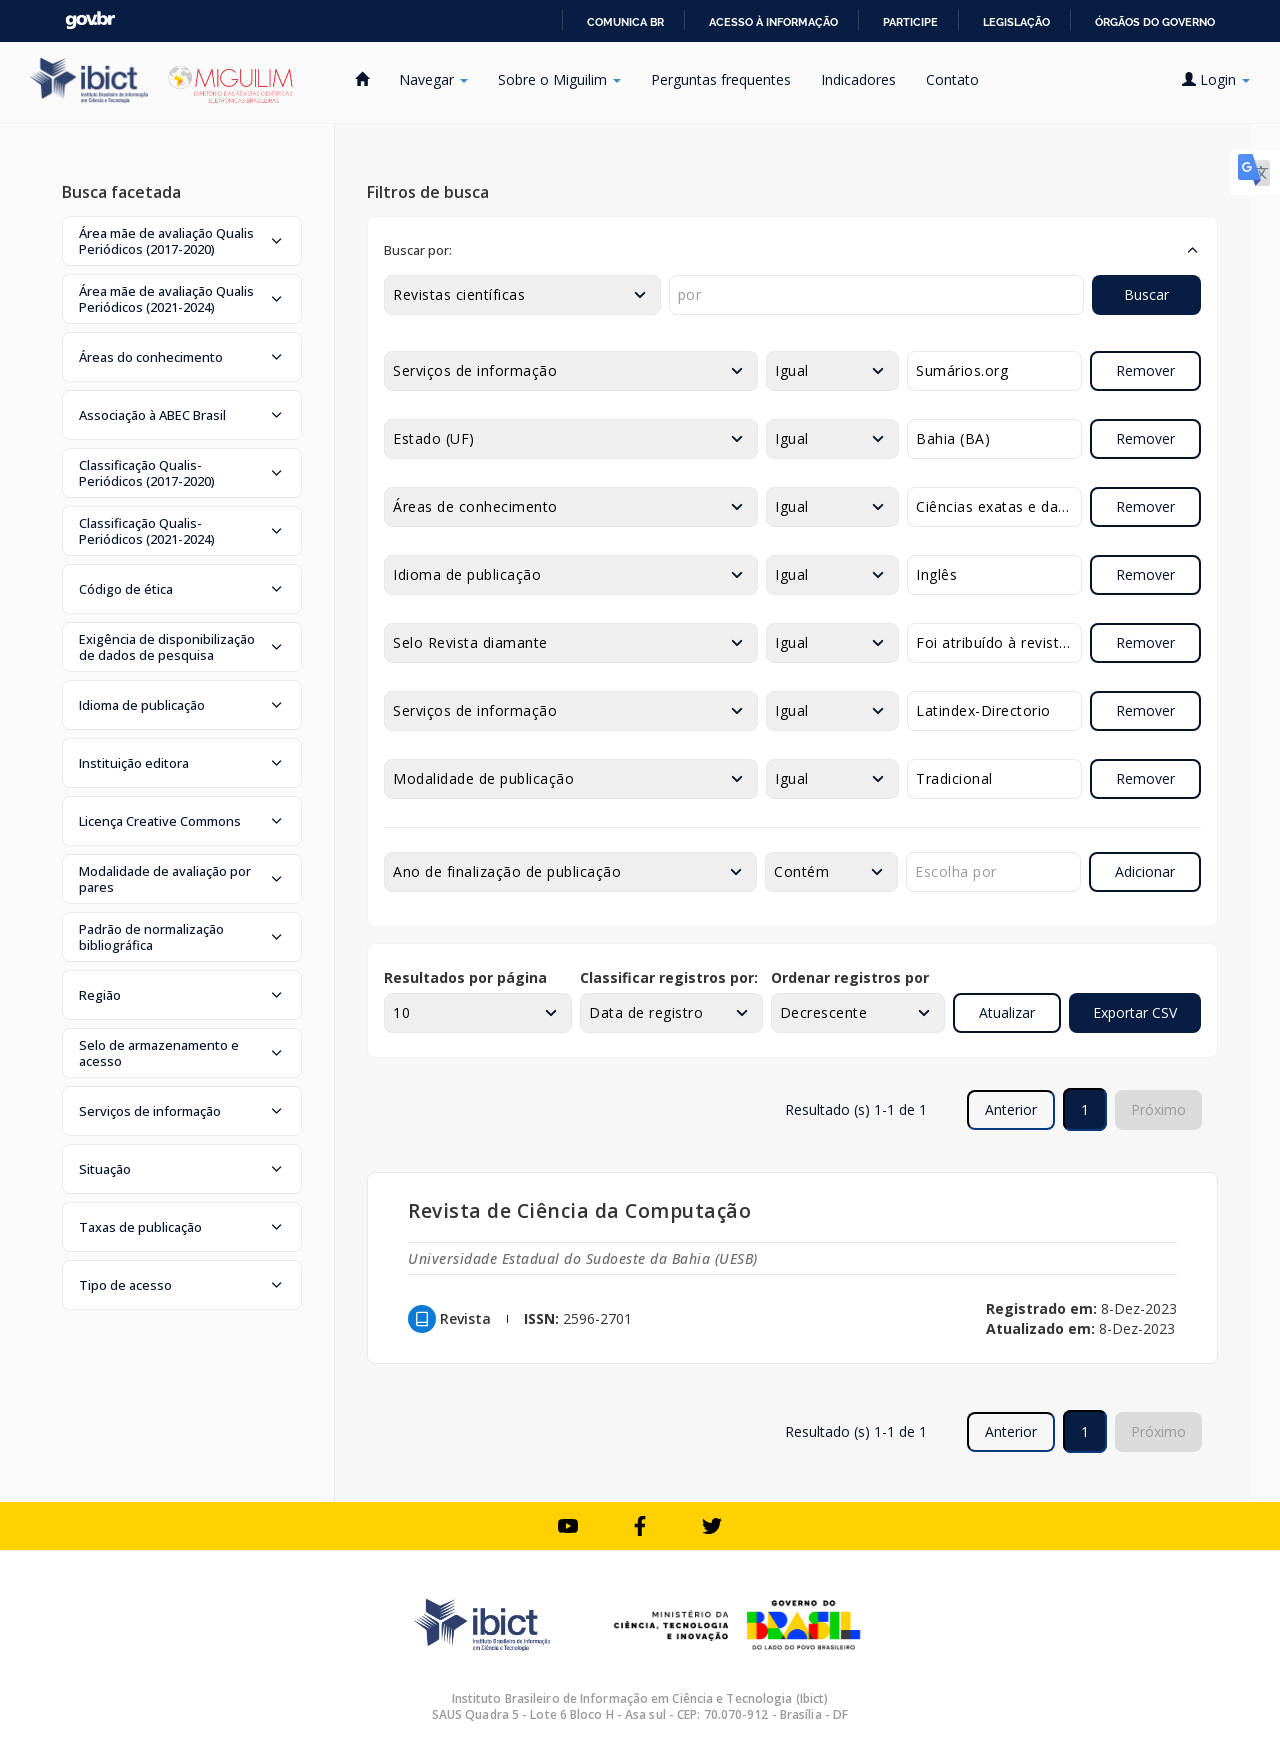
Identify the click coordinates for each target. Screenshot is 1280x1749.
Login (1216, 79)
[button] (182, 241)
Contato (952, 79)
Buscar (1146, 294)
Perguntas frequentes (721, 79)
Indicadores (858, 79)
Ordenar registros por (850, 977)
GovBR (90, 20)
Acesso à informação (773, 22)
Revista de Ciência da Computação (579, 1210)
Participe (910, 22)
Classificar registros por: (669, 977)
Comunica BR (625, 22)
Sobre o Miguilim (559, 79)
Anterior (1011, 1109)
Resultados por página (465, 977)
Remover (1145, 370)
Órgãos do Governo (1155, 22)
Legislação (1016, 22)
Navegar (433, 79)
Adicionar (1145, 871)
